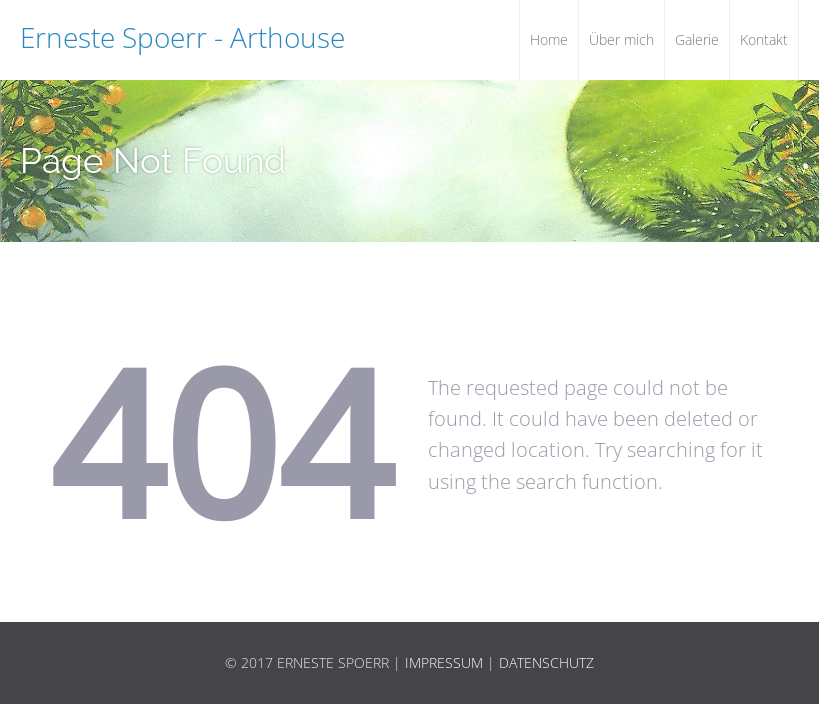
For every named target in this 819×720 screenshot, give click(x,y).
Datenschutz (546, 662)
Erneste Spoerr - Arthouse (182, 37)
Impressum (444, 662)
